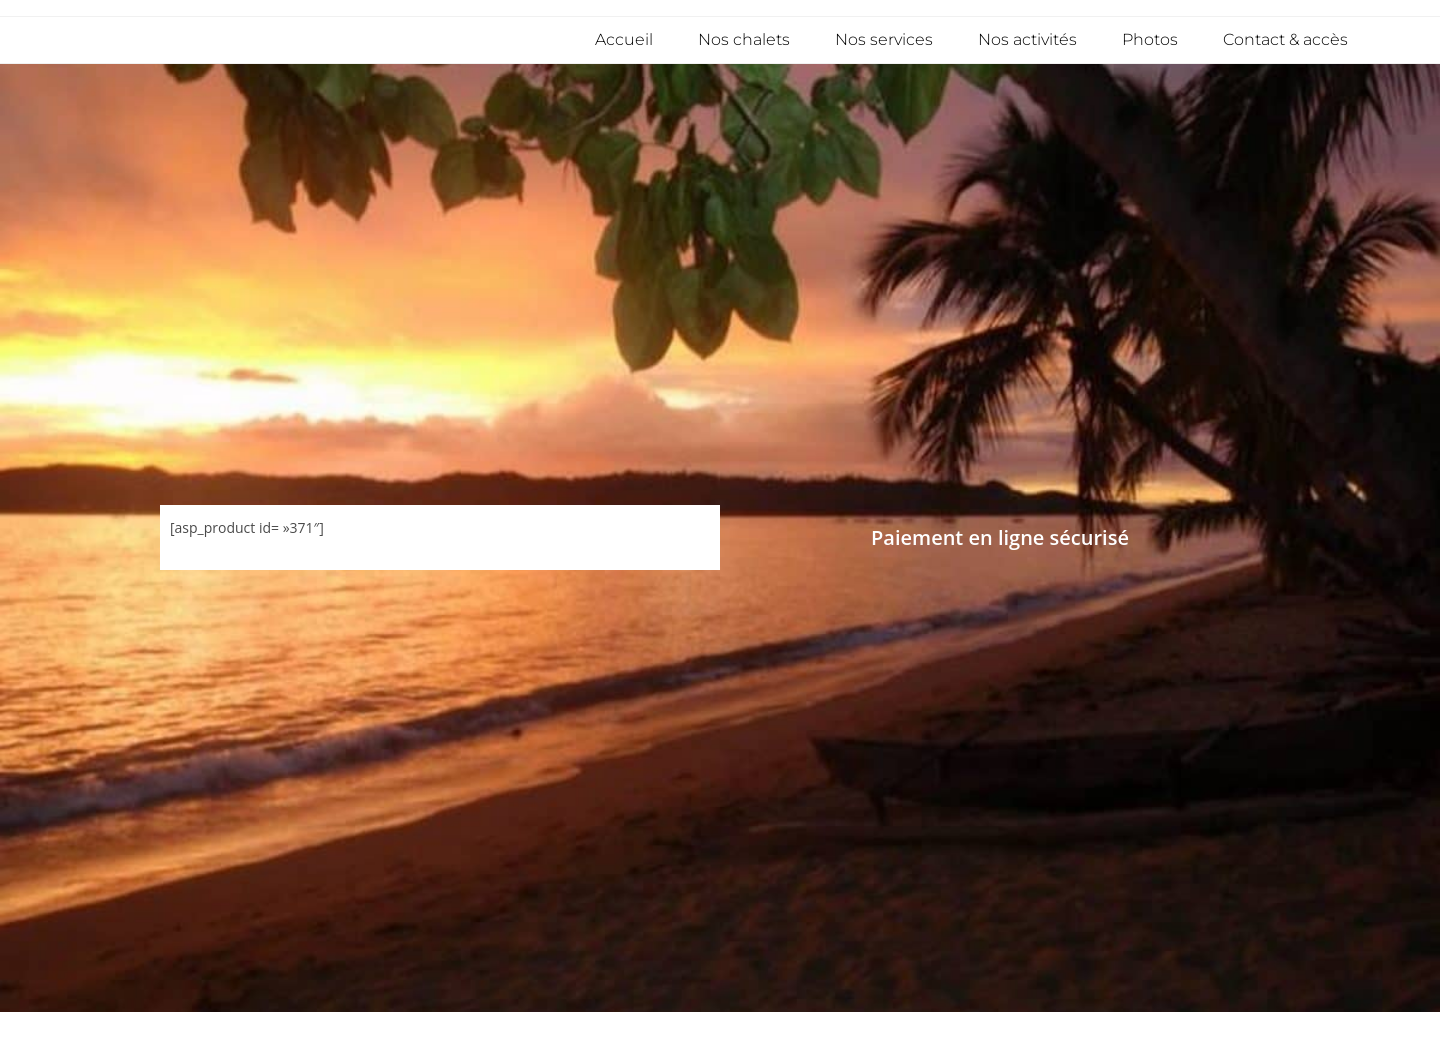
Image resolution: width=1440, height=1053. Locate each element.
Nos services (884, 39)
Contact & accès (1285, 39)
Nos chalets (744, 39)
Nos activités (1027, 39)
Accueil (624, 39)
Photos (1150, 39)
